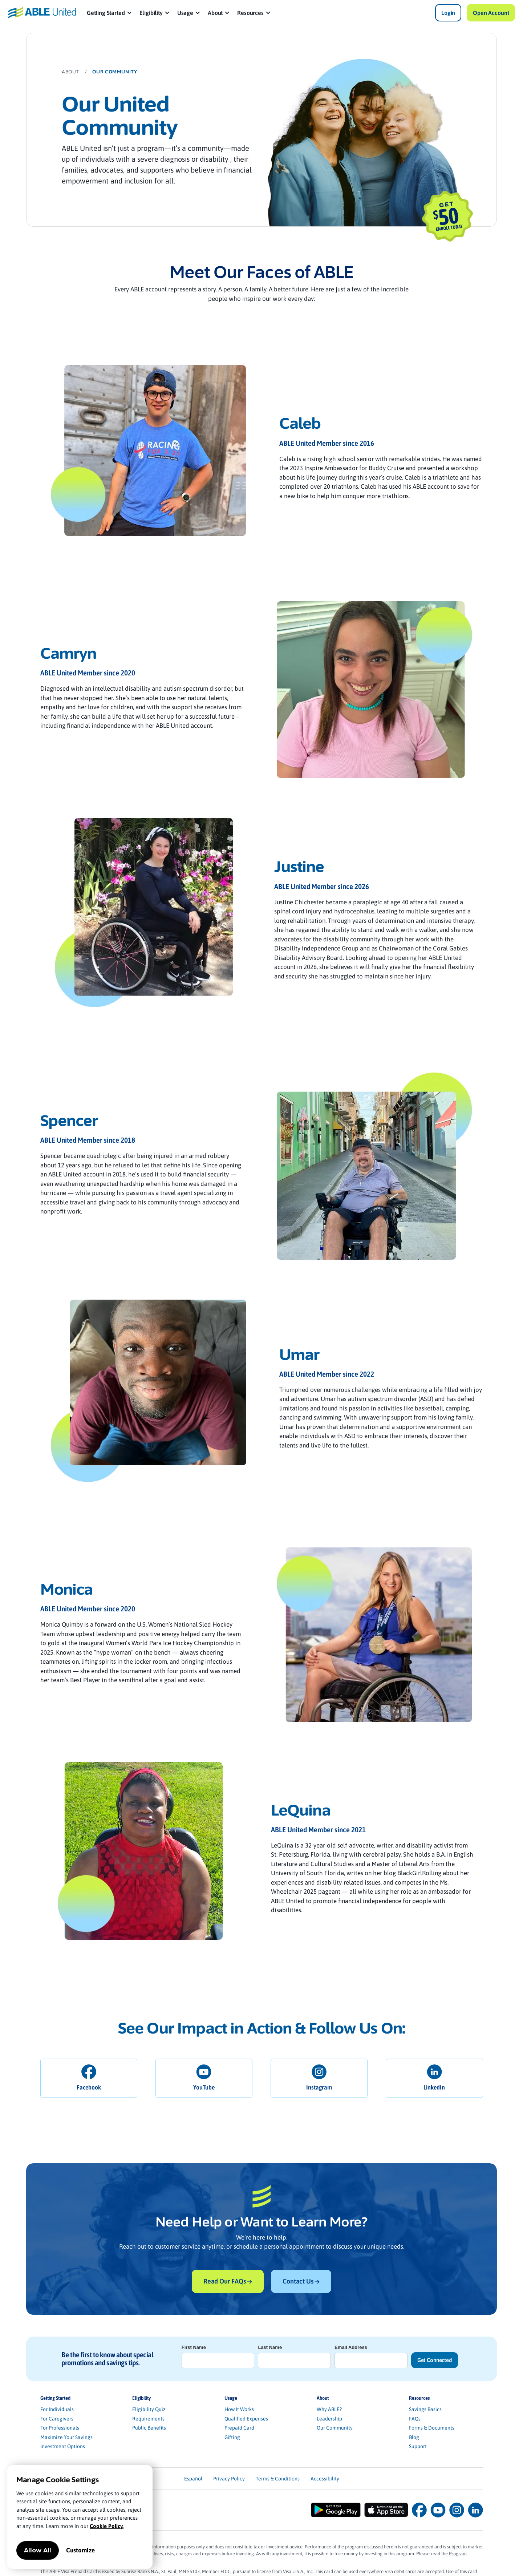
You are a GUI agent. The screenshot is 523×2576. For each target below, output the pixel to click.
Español (193, 2479)
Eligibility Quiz (149, 2409)
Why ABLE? (329, 2409)
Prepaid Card (239, 2428)
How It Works (239, 2409)
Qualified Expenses (246, 2419)
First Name (194, 2347)
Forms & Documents (431, 2428)
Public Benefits (149, 2428)
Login (448, 12)
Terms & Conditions (278, 2479)
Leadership (329, 2419)
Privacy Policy (229, 2479)
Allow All (37, 2550)
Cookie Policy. (106, 2526)
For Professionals (59, 2428)
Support (418, 2446)
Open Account (491, 12)
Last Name (270, 2347)
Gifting (232, 2437)
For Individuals (57, 2409)
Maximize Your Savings (66, 2437)
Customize (80, 2550)
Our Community (335, 2428)
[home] (42, 12)
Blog (414, 2437)
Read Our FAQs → (227, 2281)
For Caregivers (56, 2419)
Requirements (148, 2419)
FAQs (415, 2419)
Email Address (351, 2347)
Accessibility (325, 2479)
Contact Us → (301, 2281)
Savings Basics (425, 2409)
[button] (109, 13)
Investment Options (62, 2446)
